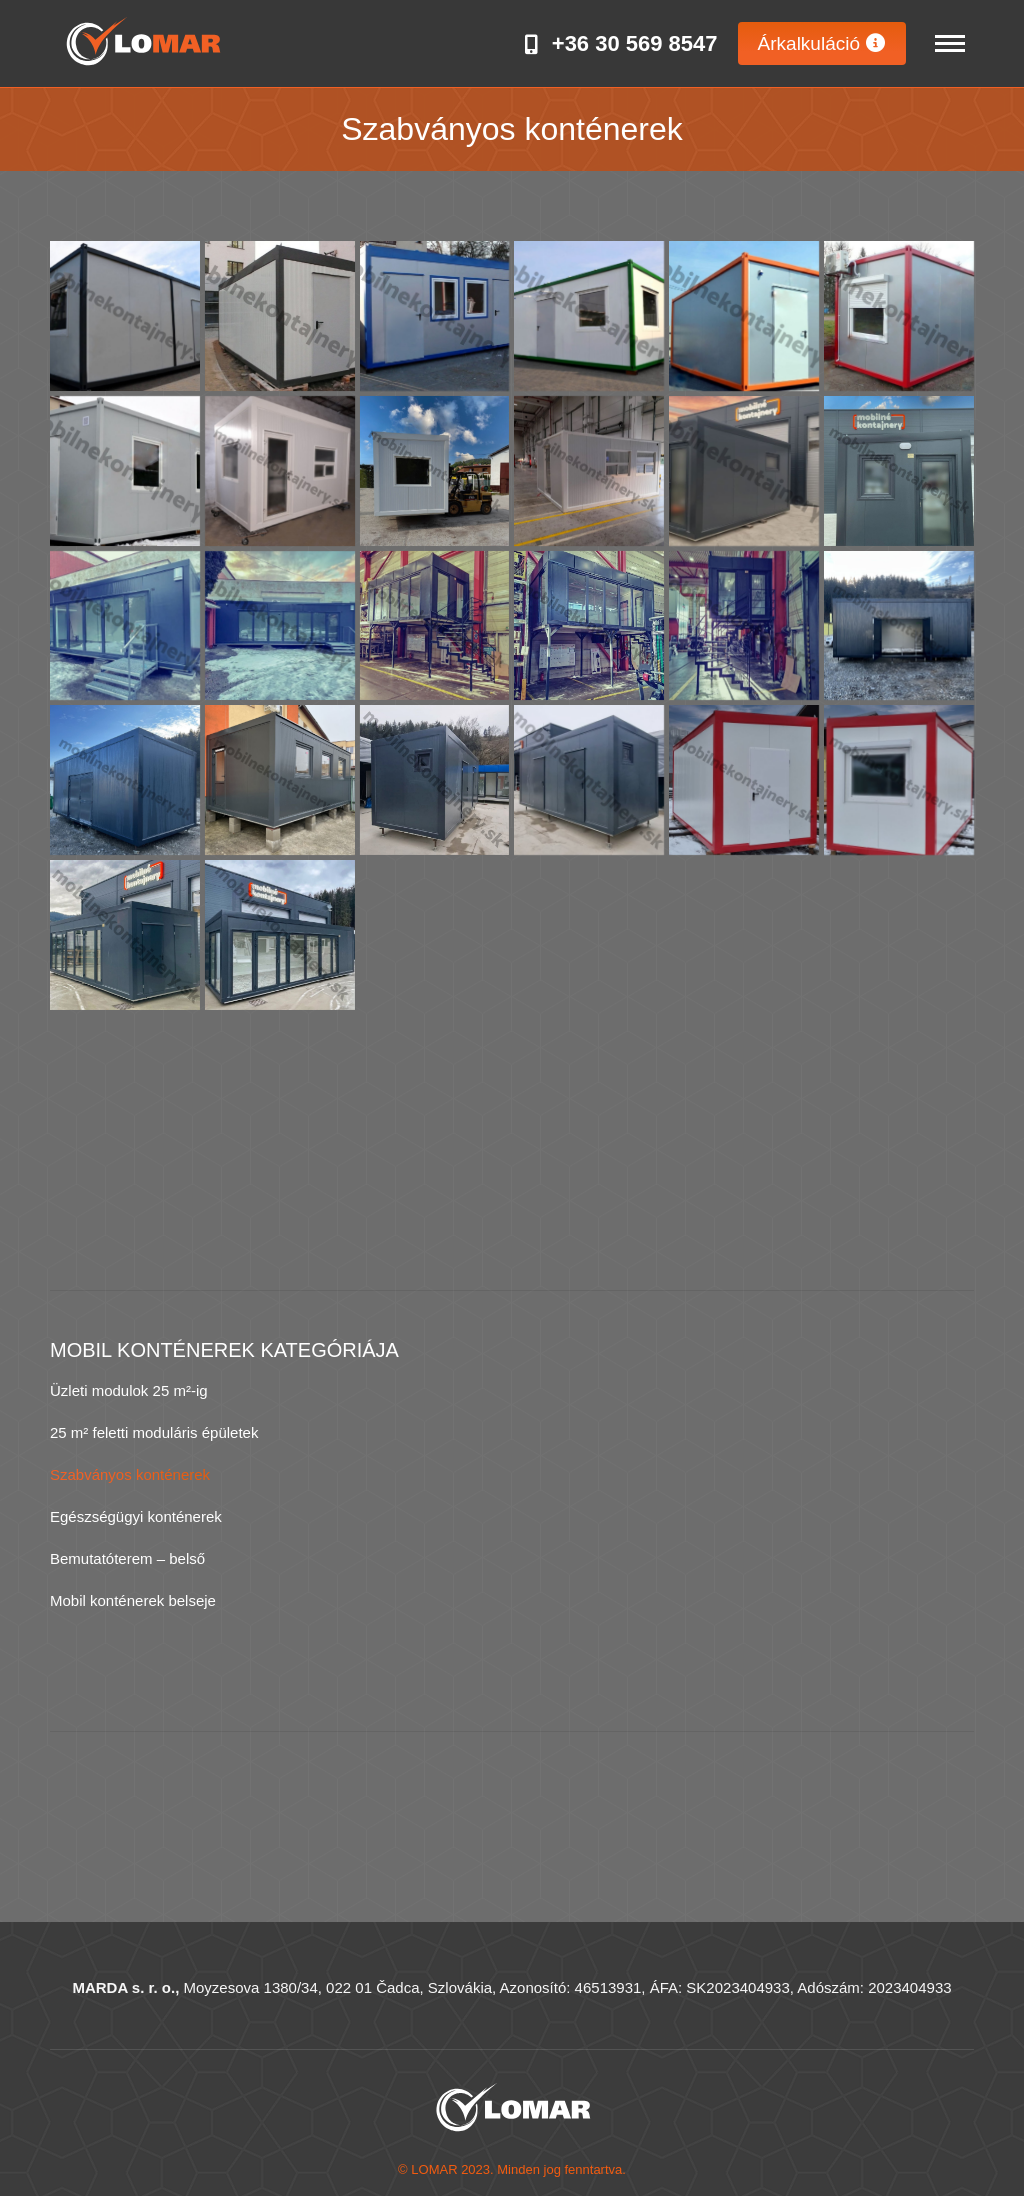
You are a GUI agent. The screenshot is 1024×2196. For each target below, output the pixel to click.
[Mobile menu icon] (950, 43)
